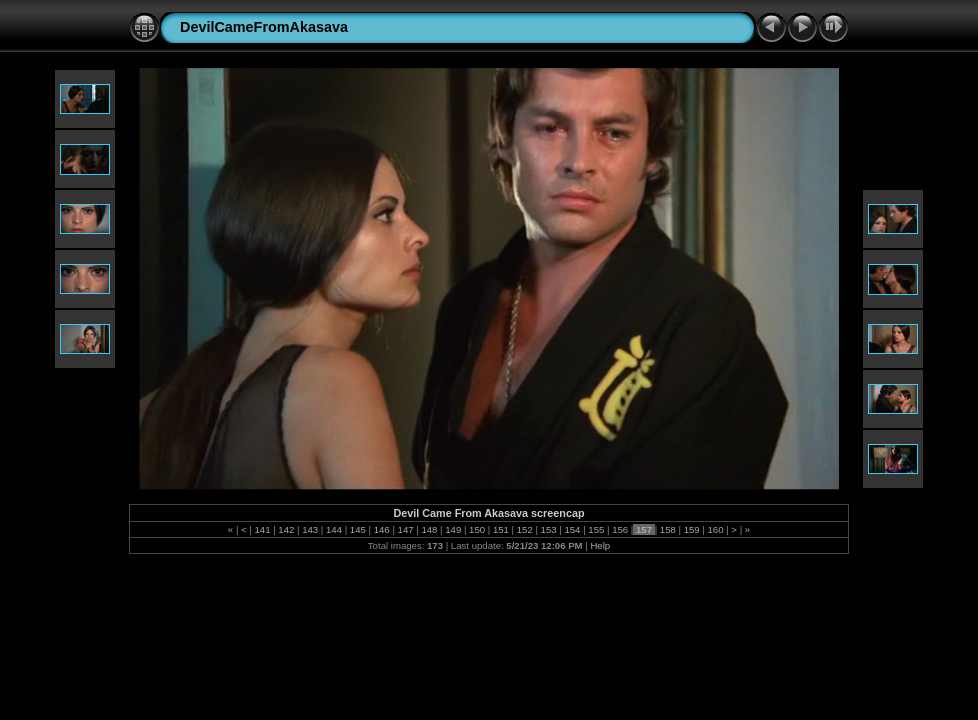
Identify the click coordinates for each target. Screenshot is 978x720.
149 (453, 529)
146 (381, 529)
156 (619, 529)
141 (262, 529)
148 (429, 529)
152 (524, 529)
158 (667, 529)
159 (691, 529)
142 (286, 529)
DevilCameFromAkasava (264, 27)
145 (357, 529)
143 (310, 529)
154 (572, 529)
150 (476, 529)
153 (548, 529)
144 (333, 529)
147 (405, 529)
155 (596, 529)
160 (715, 529)
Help (600, 545)
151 (500, 529)
